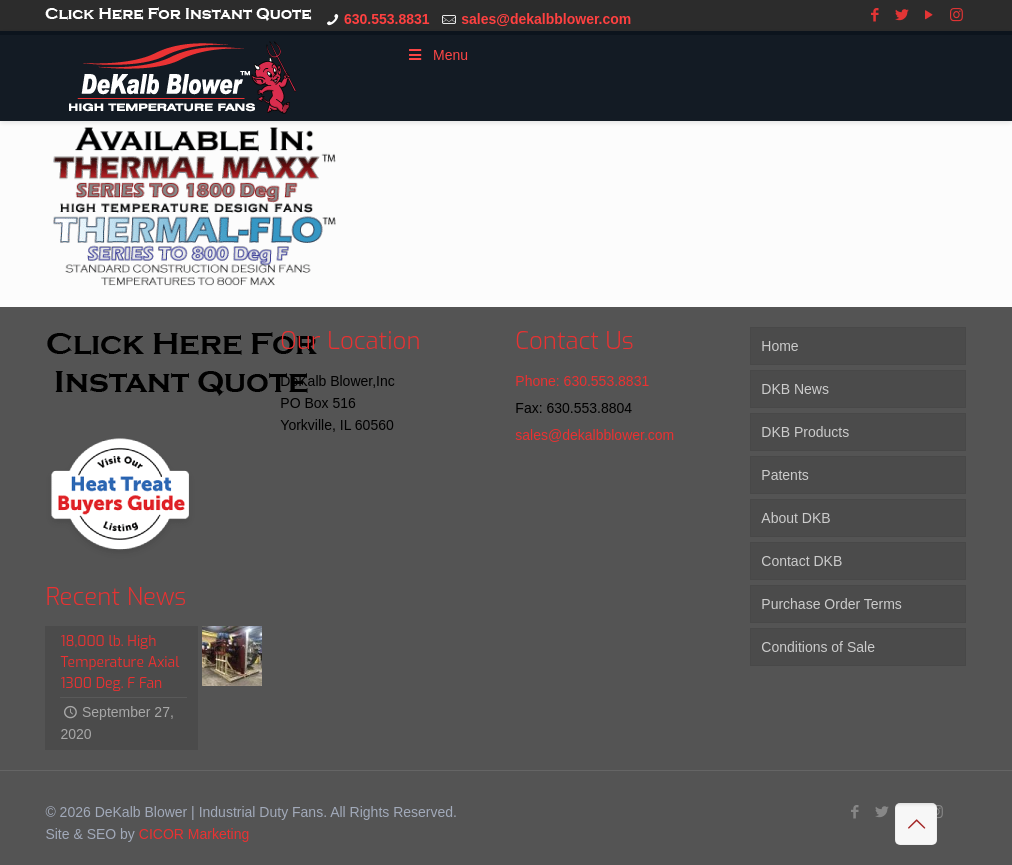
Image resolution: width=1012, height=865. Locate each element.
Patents (784, 475)
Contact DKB (801, 561)
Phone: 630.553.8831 (582, 381)
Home (779, 346)
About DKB (795, 518)
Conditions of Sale (818, 647)
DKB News (795, 389)
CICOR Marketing (194, 834)
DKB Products (805, 432)
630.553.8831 (387, 19)
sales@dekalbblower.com (546, 19)
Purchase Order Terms (831, 604)
